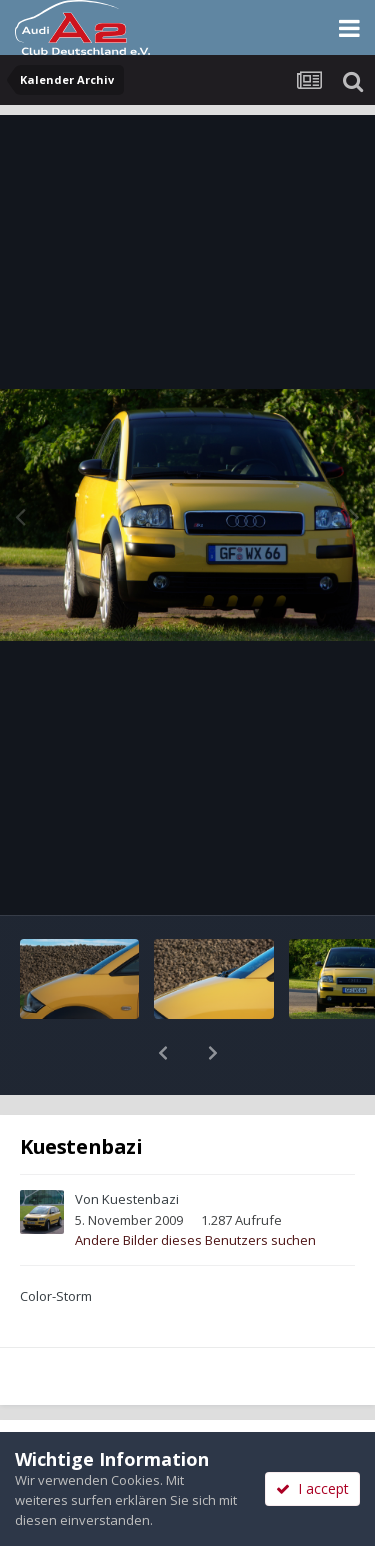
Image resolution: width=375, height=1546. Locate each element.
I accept (312, 1488)
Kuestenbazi (140, 1147)
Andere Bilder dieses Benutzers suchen (195, 1188)
